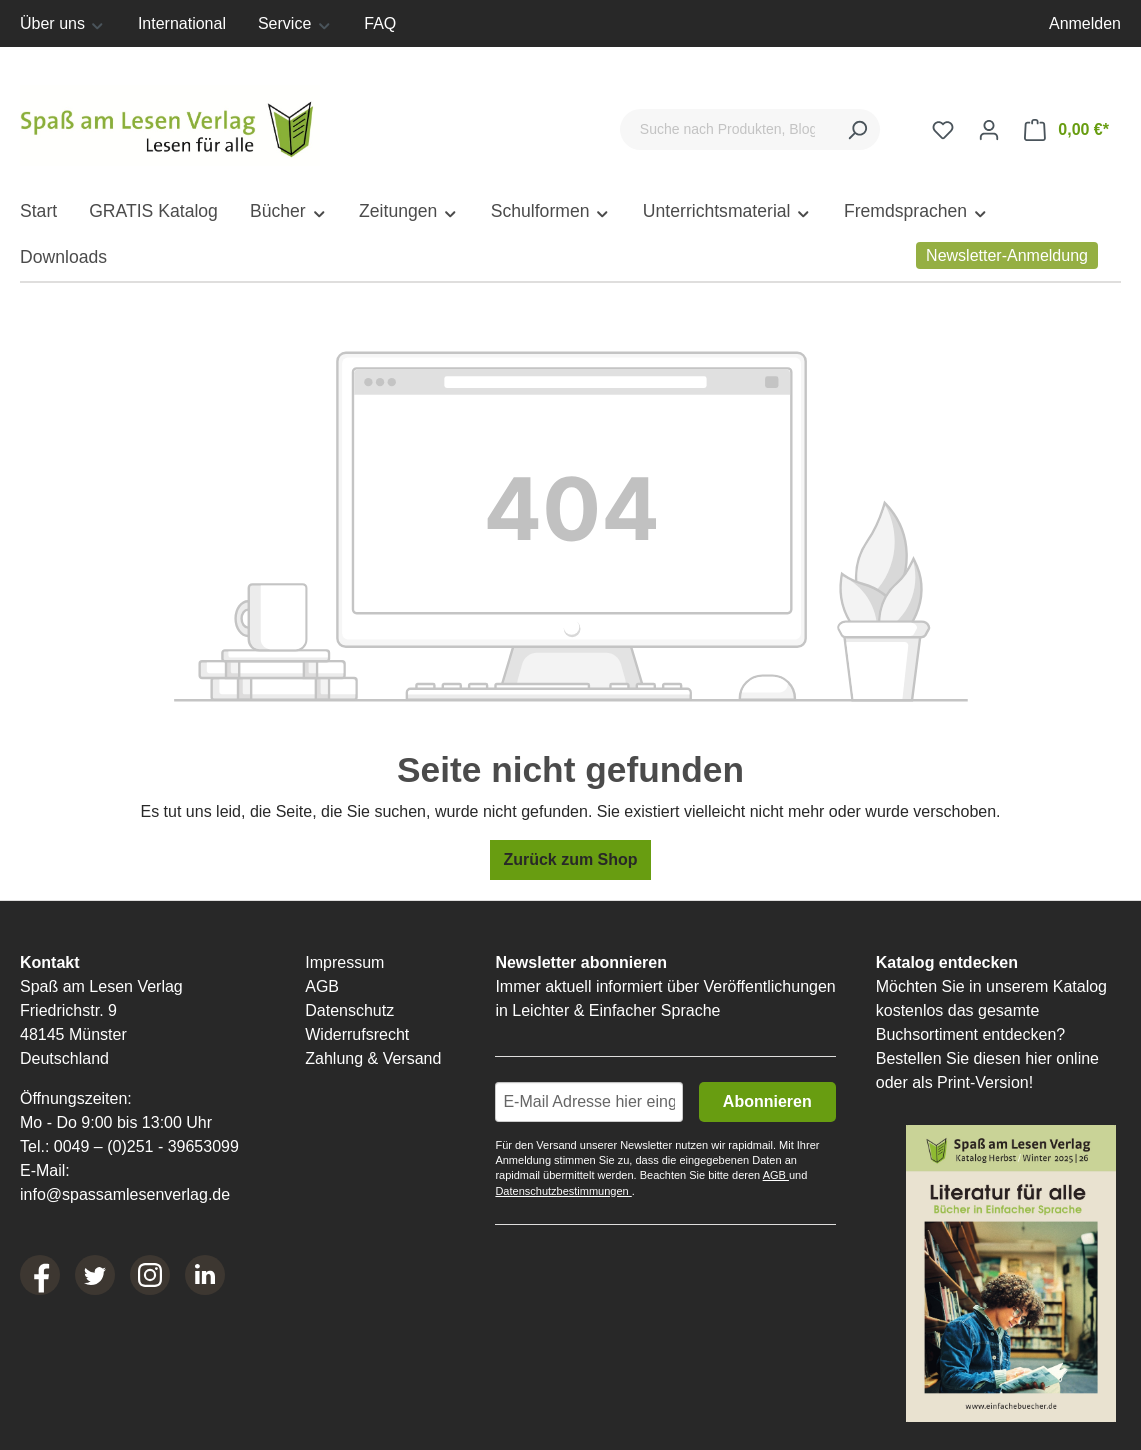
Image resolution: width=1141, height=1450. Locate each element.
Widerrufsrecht (357, 1034)
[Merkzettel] (943, 130)
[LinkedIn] (205, 1275)
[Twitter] (95, 1275)
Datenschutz (349, 1010)
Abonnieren (767, 1101)
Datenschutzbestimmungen (563, 1191)
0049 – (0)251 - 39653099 (146, 1146)
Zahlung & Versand (373, 1058)
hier (1038, 1058)
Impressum (344, 962)
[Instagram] (150, 1275)
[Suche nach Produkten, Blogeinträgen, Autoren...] (727, 129)
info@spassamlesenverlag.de (125, 1194)
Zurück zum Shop (570, 859)
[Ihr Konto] (989, 130)
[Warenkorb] (1066, 130)
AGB (322, 986)
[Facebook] (40, 1275)
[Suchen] (857, 129)
